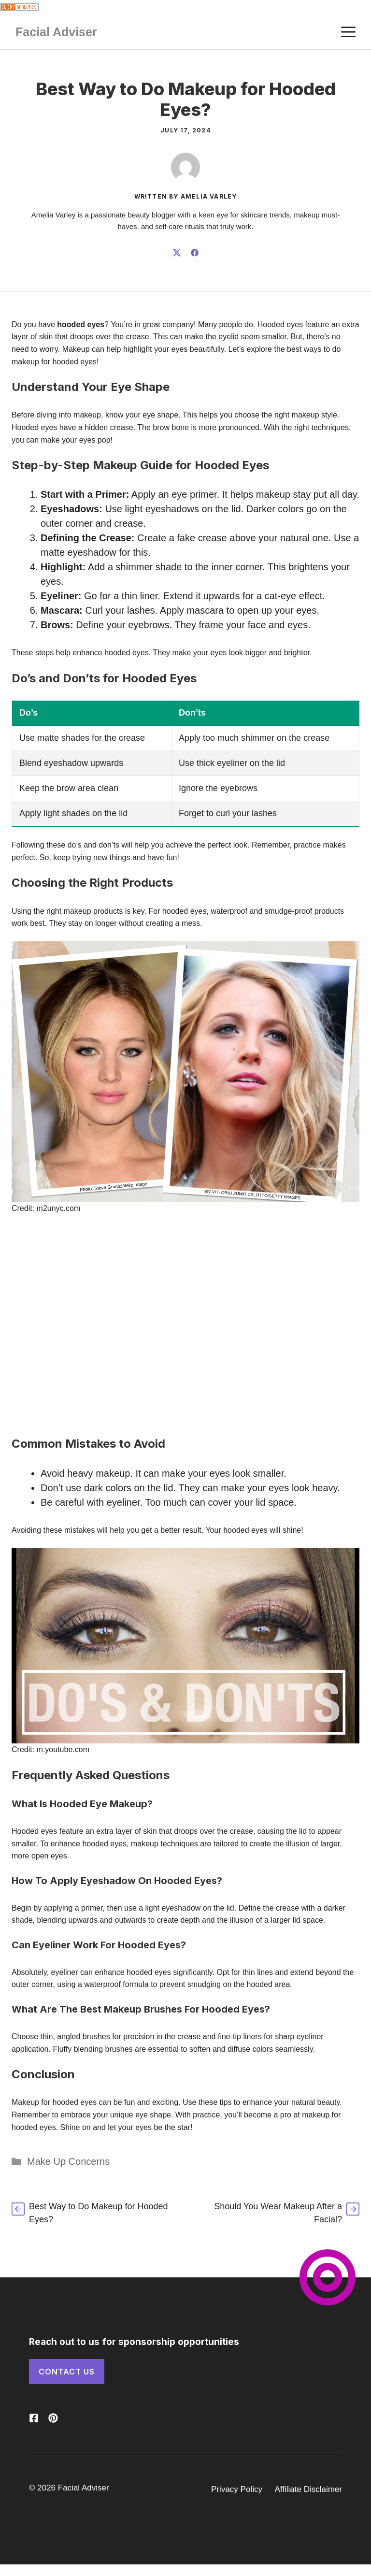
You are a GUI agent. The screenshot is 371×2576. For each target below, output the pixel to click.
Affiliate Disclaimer (308, 2489)
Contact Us (67, 2371)
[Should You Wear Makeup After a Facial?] (277, 2212)
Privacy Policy (236, 2489)
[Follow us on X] (34, 2418)
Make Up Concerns (68, 2161)
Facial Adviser (56, 32)
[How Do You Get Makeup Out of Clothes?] (94, 2212)
